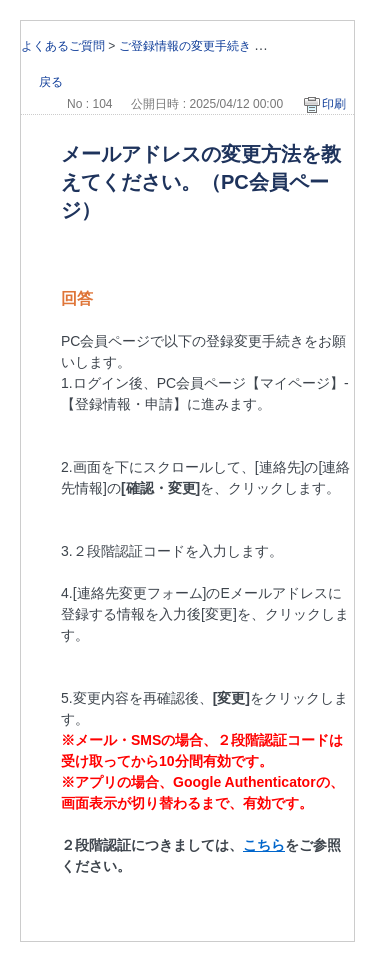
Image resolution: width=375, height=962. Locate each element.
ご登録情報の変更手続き (185, 46)
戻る (51, 82)
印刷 (334, 104)
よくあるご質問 (63, 46)
